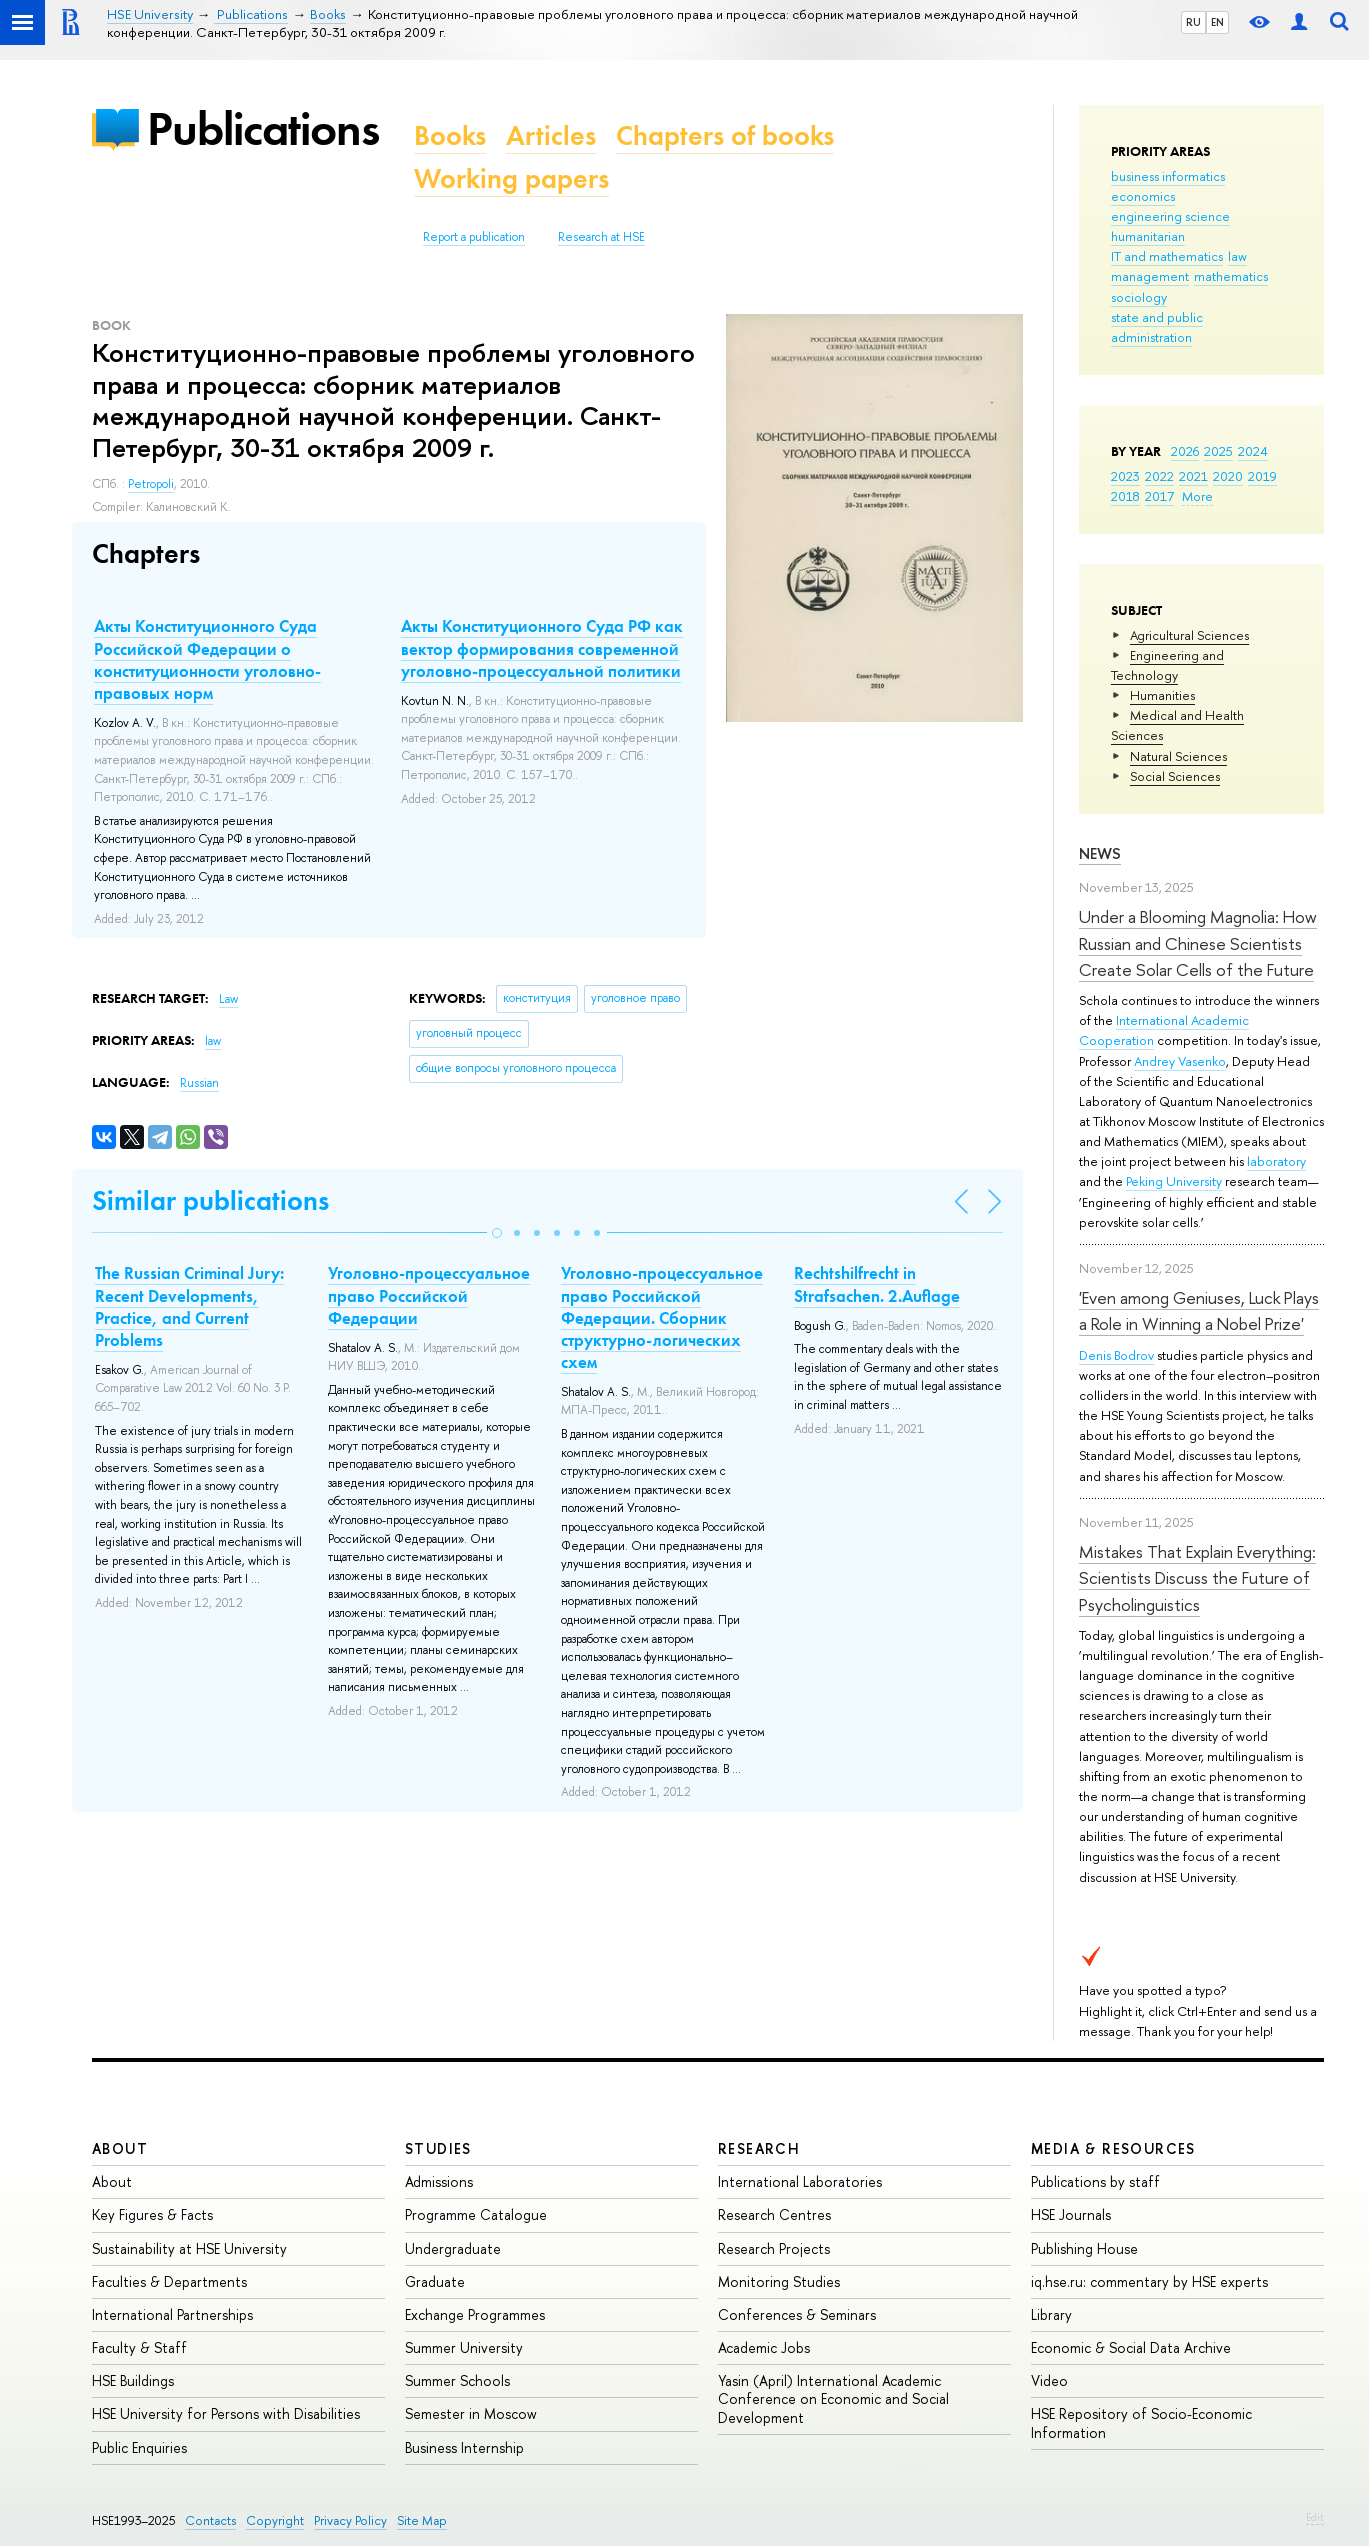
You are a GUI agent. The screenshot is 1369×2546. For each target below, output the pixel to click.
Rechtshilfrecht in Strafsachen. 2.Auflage (877, 1284)
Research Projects (774, 2248)
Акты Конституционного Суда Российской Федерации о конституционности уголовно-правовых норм (207, 659)
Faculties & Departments (169, 2281)
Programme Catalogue (476, 2214)
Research (759, 2148)
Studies (438, 2148)
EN (1217, 22)
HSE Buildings (133, 2380)
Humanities (1162, 695)
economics (1143, 196)
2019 (1262, 476)
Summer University (464, 2347)
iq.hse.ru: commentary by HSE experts (1149, 2281)
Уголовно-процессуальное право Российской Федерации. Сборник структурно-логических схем (662, 1317)
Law (228, 999)
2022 (1159, 476)
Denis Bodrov (1116, 1355)
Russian (199, 1083)
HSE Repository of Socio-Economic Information (1141, 2422)
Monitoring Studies (779, 2281)
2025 (1218, 451)
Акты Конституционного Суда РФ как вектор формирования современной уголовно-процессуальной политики (542, 648)
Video (1049, 2380)
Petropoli (151, 484)
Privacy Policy (350, 2520)
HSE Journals (1071, 2214)
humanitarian (1148, 236)
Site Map (422, 2520)
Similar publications (210, 1200)
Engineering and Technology (1167, 665)
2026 (1185, 451)
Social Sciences (1175, 776)
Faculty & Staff (139, 2347)
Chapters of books (725, 135)
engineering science (1170, 216)
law (1237, 256)
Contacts (210, 2520)
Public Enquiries (139, 2447)
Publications (263, 128)
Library (1051, 2314)
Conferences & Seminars (797, 2314)
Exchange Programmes (475, 2314)
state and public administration (1157, 327)
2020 (1228, 476)
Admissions (439, 2181)
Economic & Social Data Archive (1131, 2347)
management (1150, 276)
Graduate (435, 2281)
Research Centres (774, 2214)
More (1197, 496)
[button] (497, 1233)
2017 (1159, 496)
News (1100, 853)
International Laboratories (800, 2181)
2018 (1125, 496)
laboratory (1276, 1161)
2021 (1193, 476)
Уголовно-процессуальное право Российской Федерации (429, 1295)
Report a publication (474, 237)
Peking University (1174, 1181)
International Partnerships (172, 2314)
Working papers (511, 178)
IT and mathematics (1167, 256)
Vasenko (1202, 1061)
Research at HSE (601, 237)
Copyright (275, 2520)
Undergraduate (453, 2248)
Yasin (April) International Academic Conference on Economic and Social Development (833, 2398)
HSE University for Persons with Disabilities (226, 2413)
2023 (1125, 476)
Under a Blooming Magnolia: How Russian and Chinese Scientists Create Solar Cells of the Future (1198, 943)
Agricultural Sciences (1189, 635)
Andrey (1156, 1061)
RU (1193, 22)
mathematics (1231, 276)
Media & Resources (1113, 2148)
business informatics (1168, 176)
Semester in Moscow (471, 2413)
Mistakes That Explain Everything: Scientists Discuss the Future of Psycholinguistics (1197, 1578)
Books (450, 135)
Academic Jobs (764, 2347)
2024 (1253, 451)
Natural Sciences (1178, 756)
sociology (1139, 297)
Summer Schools (457, 2380)
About (120, 2148)
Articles (551, 135)
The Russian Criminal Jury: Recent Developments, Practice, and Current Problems (189, 1306)
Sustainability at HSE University (189, 2248)
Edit (1315, 2517)
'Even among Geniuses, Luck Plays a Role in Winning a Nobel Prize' (1199, 1310)
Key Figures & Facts (152, 2214)
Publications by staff (1095, 2181)
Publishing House (1084, 2248)
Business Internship (464, 2447)
